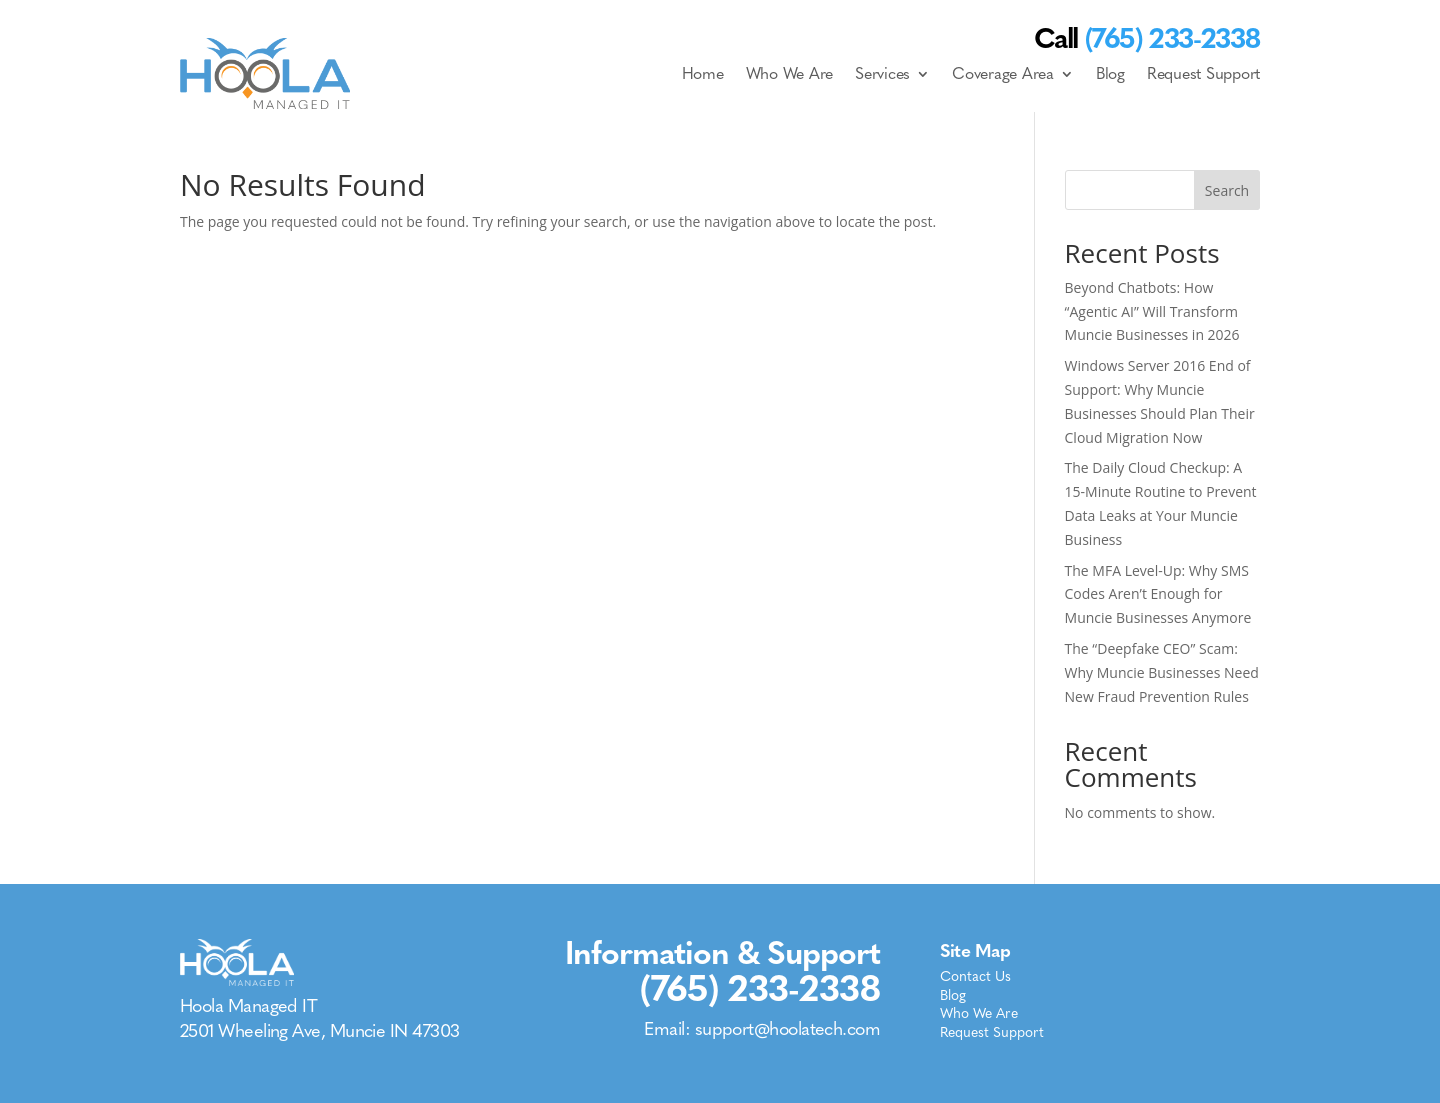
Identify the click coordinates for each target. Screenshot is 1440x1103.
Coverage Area (1003, 73)
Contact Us (975, 978)
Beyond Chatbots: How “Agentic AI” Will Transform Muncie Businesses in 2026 (1152, 311)
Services (882, 73)
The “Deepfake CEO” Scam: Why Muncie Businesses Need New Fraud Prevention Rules (1162, 672)
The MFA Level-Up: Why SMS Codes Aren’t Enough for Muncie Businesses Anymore (1158, 594)
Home (703, 73)
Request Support (1203, 73)
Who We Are (790, 73)
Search (1227, 190)
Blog (1110, 73)
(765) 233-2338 (760, 988)
